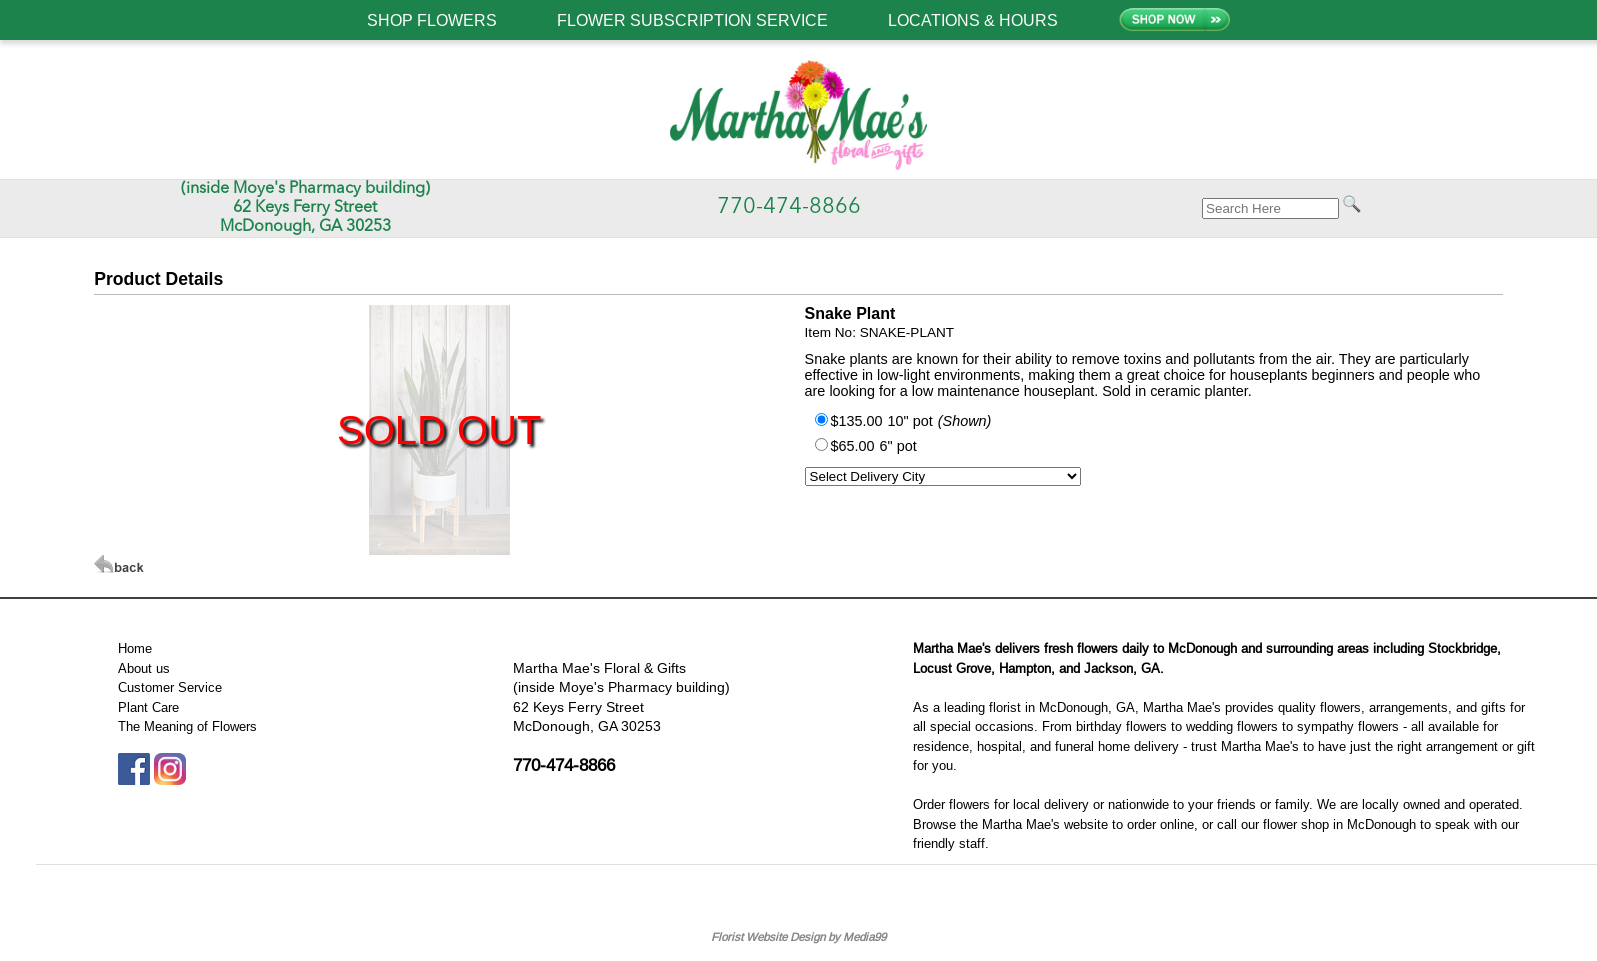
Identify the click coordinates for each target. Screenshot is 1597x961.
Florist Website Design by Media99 (798, 936)
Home (135, 648)
